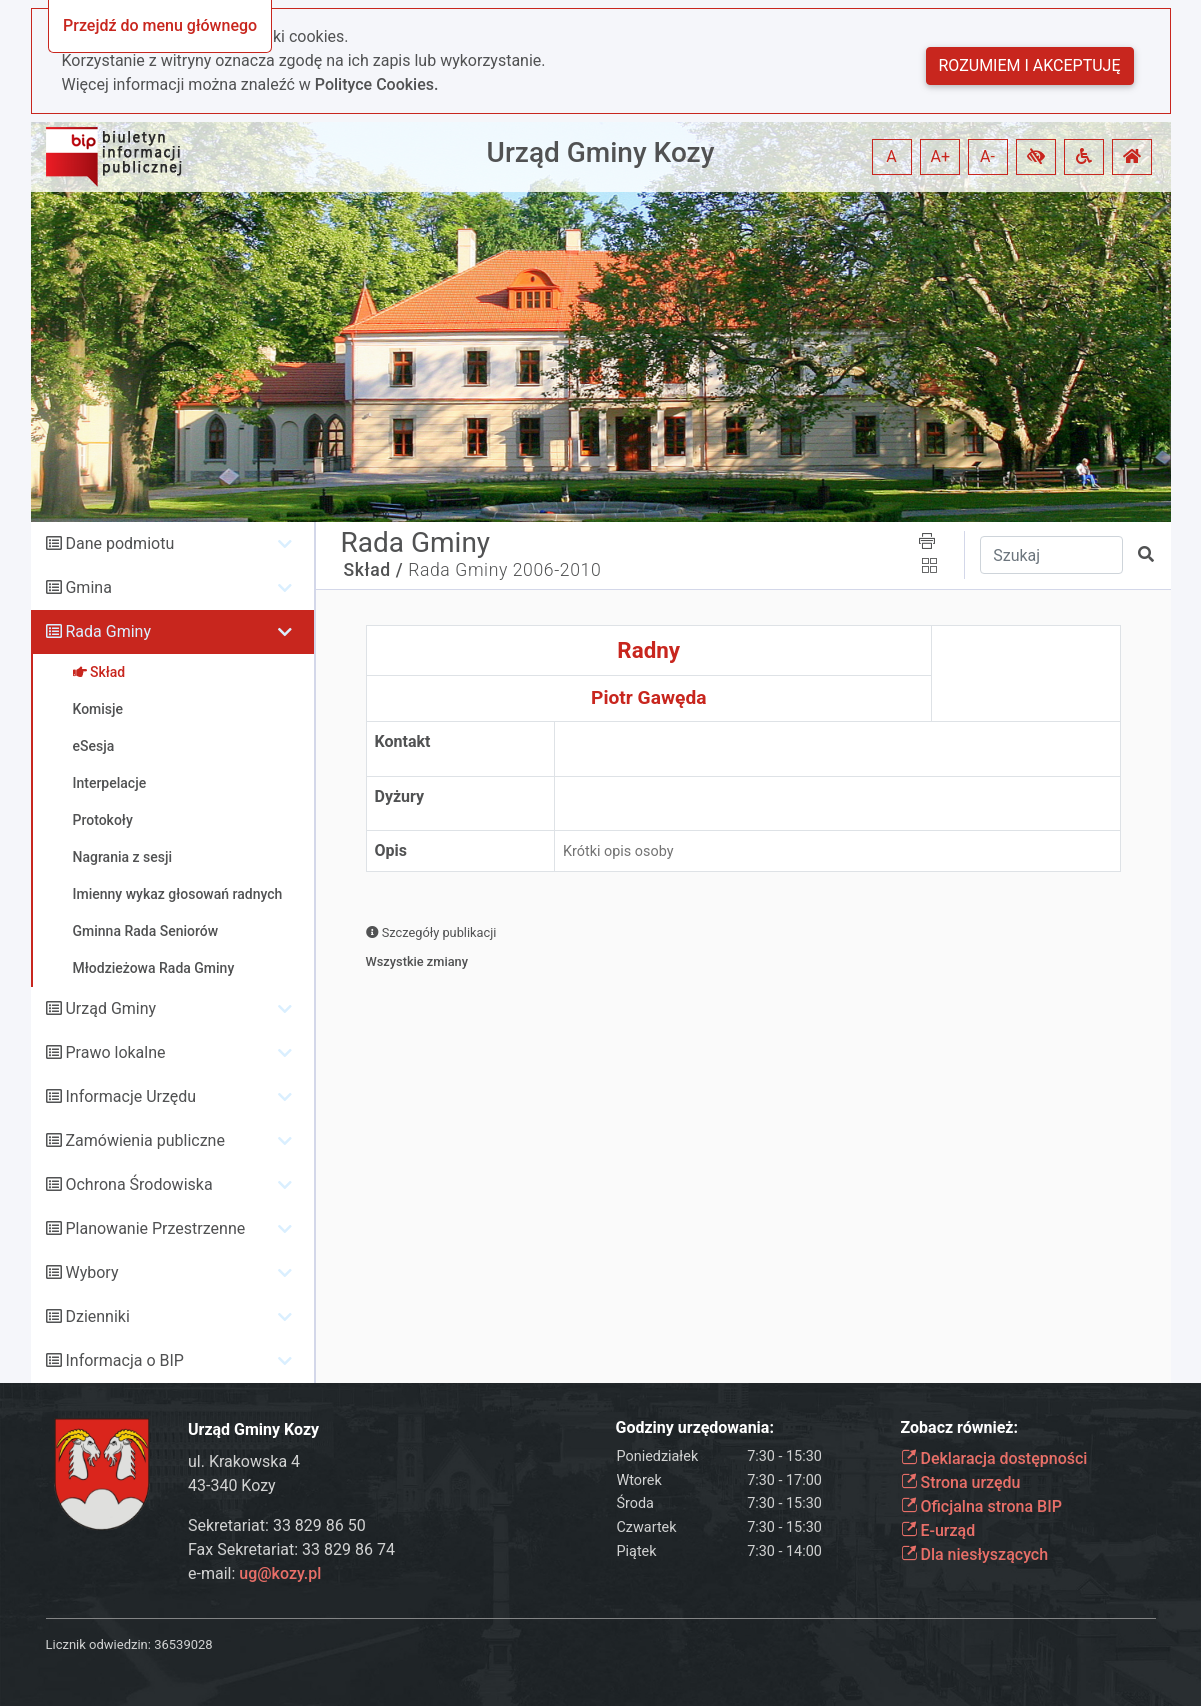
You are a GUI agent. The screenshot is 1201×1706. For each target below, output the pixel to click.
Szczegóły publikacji (431, 932)
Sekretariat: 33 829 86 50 (277, 1525)
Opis (391, 850)
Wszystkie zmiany (417, 961)
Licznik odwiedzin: (98, 1644)
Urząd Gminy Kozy (601, 152)
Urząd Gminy (110, 1008)
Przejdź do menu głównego (160, 25)
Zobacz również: (960, 1427)
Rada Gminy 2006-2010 (504, 570)
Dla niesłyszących (975, 1554)
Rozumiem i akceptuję (1030, 65)
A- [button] (987, 156)
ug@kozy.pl (280, 1573)
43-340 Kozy (232, 1485)
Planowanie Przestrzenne (155, 1228)
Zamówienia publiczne (144, 1140)
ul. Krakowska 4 (244, 1461)
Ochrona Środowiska (138, 1184)
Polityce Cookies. (377, 84)
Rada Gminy (107, 631)
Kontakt (403, 741)
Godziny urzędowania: (695, 1427)
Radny (648, 650)
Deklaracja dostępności (994, 1458)
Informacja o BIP (124, 1360)
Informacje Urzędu (130, 1096)
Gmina (88, 587)
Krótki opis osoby (618, 851)
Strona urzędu (961, 1482)
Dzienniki (97, 1316)
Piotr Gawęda (648, 697)
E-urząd (938, 1530)
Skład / (374, 570)
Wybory (91, 1272)
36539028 (183, 1644)
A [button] (891, 156)
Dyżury (400, 796)
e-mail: (254, 1573)
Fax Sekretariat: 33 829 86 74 (291, 1549)
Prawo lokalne (115, 1052)
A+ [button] (941, 156)
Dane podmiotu (119, 543)
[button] (1036, 157)
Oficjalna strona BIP (981, 1506)
